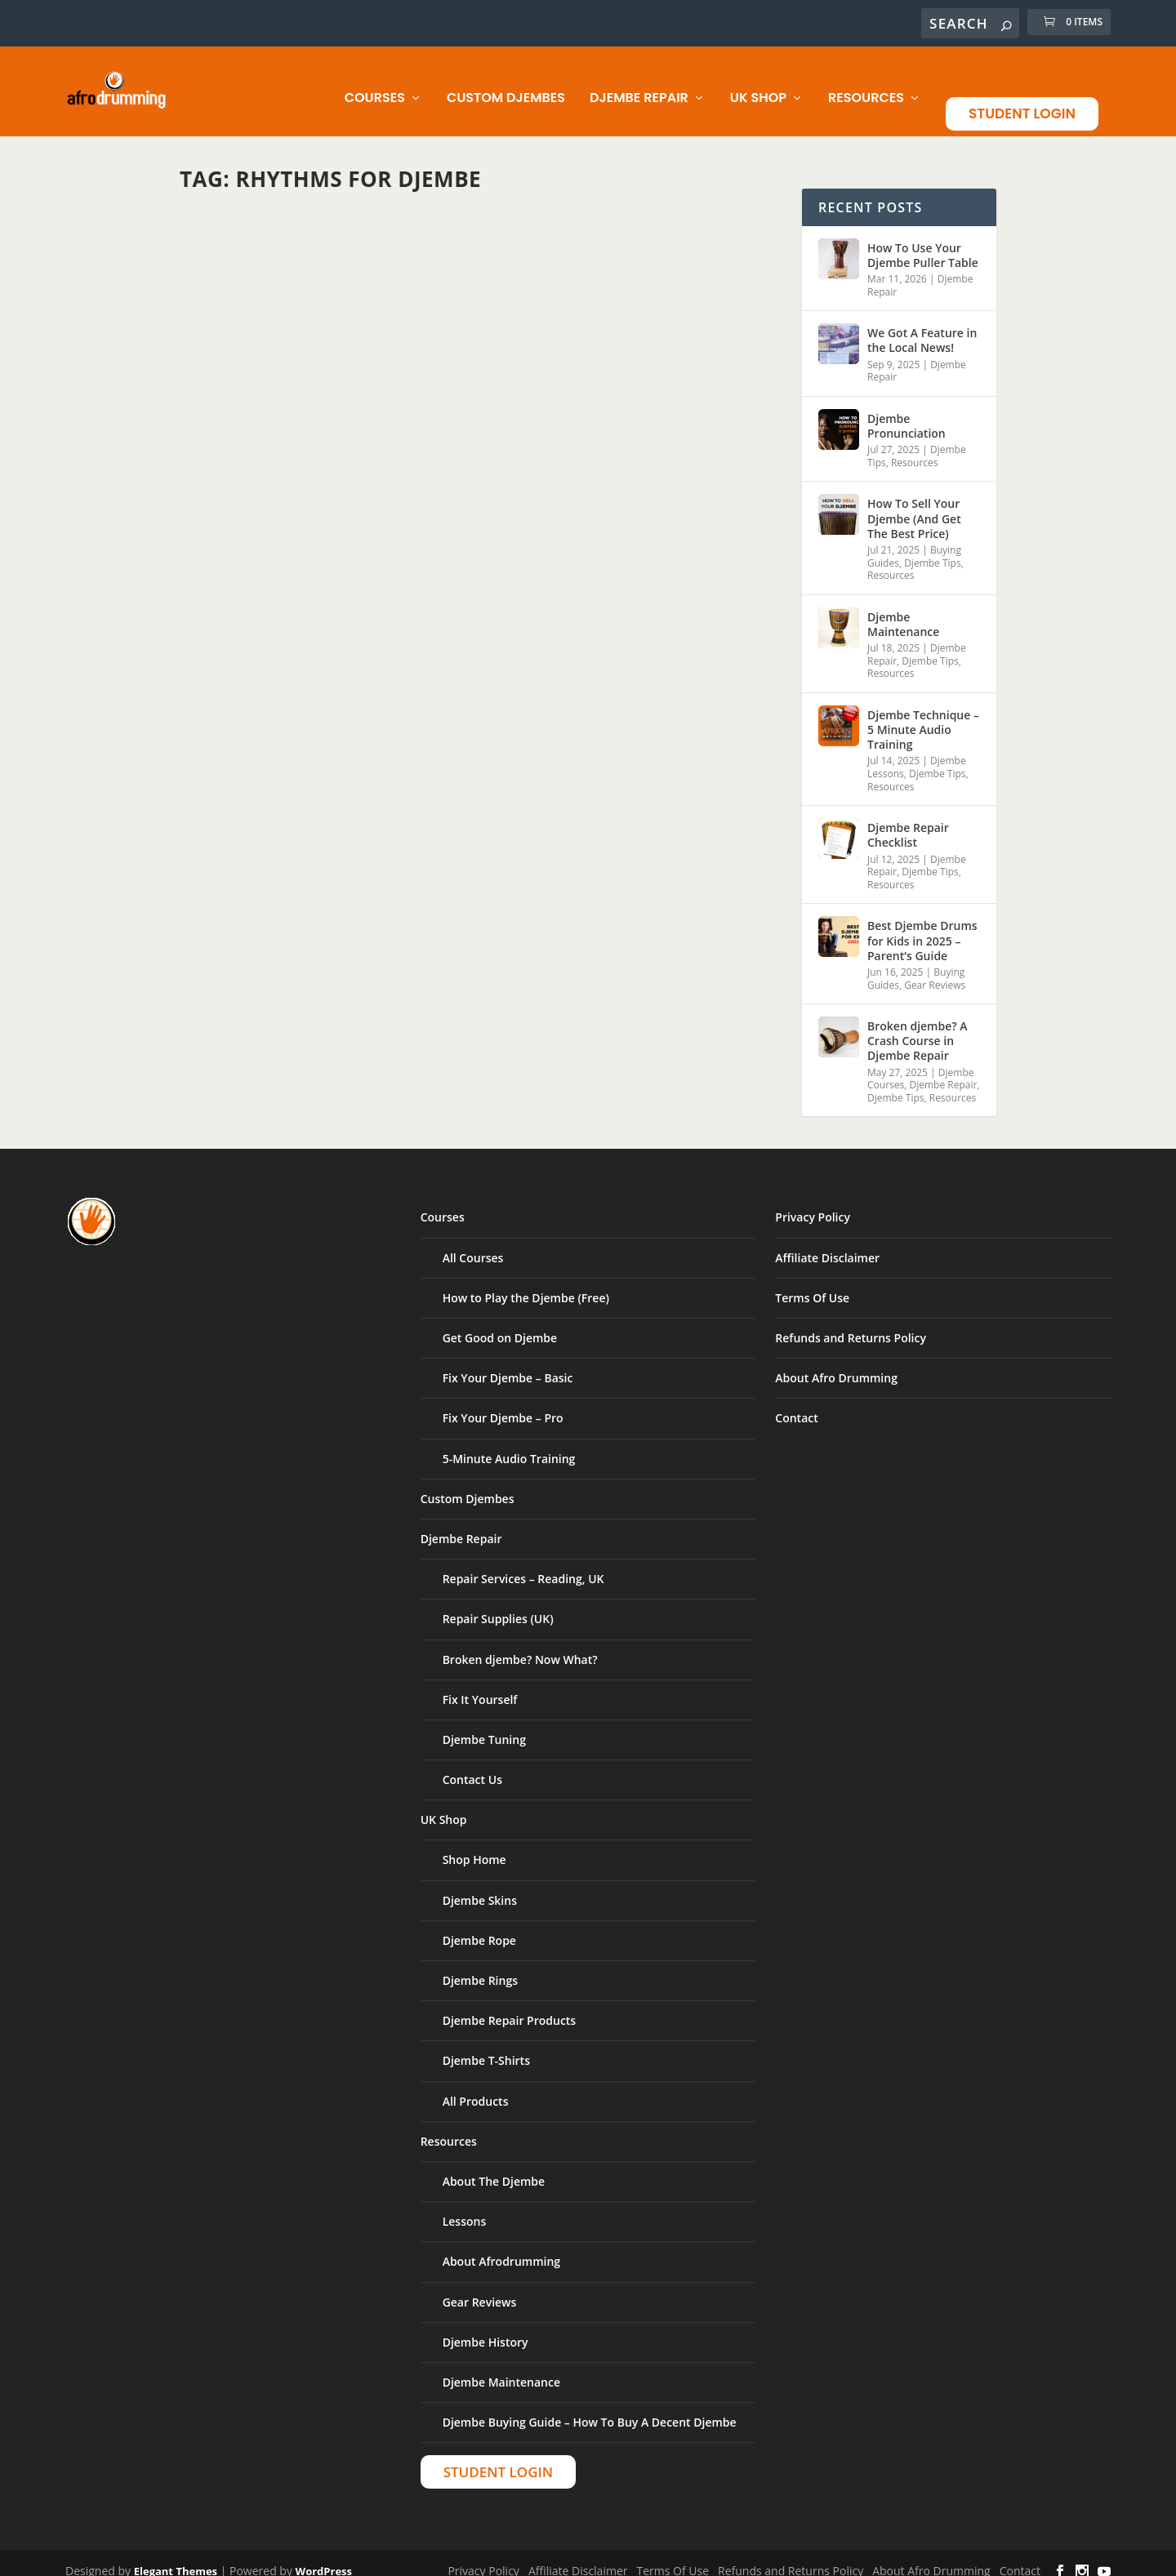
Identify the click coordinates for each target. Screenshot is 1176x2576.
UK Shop (758, 85)
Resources (866, 85)
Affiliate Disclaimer (827, 1244)
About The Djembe (494, 2167)
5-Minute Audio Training (509, 1445)
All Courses (473, 1244)
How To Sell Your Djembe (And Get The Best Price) (914, 505)
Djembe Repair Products (510, 2007)
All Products (476, 2087)
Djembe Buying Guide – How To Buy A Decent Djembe (590, 2408)
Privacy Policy (812, 1204)
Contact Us (472, 1765)
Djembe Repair (639, 85)
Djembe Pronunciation (906, 412)
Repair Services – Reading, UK (523, 1565)
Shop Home (474, 1846)
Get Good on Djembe (500, 1324)
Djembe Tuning (484, 1725)
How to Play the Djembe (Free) (526, 1284)
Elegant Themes (175, 2557)
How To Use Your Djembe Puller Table (922, 241)
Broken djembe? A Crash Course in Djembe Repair (917, 1026)
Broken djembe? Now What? (520, 1645)
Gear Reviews (934, 971)
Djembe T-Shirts (486, 2047)
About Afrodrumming (501, 2248)
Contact (796, 1405)
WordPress (324, 2557)
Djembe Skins (480, 1886)
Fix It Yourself (480, 1685)
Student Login (1022, 99)
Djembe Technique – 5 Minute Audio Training (923, 715)
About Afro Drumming (836, 1365)
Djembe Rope (479, 1926)
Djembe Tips (932, 549)
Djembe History (485, 2328)
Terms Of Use (812, 1284)
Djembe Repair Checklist (908, 822)
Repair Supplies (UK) (498, 1605)
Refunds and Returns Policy (850, 1324)
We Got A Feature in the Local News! (922, 327)
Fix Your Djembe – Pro (503, 1405)
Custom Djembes (506, 85)
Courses (375, 85)
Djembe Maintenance (903, 610)
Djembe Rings (480, 1966)
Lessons (465, 2207)
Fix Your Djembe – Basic (508, 1365)
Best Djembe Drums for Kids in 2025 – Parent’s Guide (922, 927)
